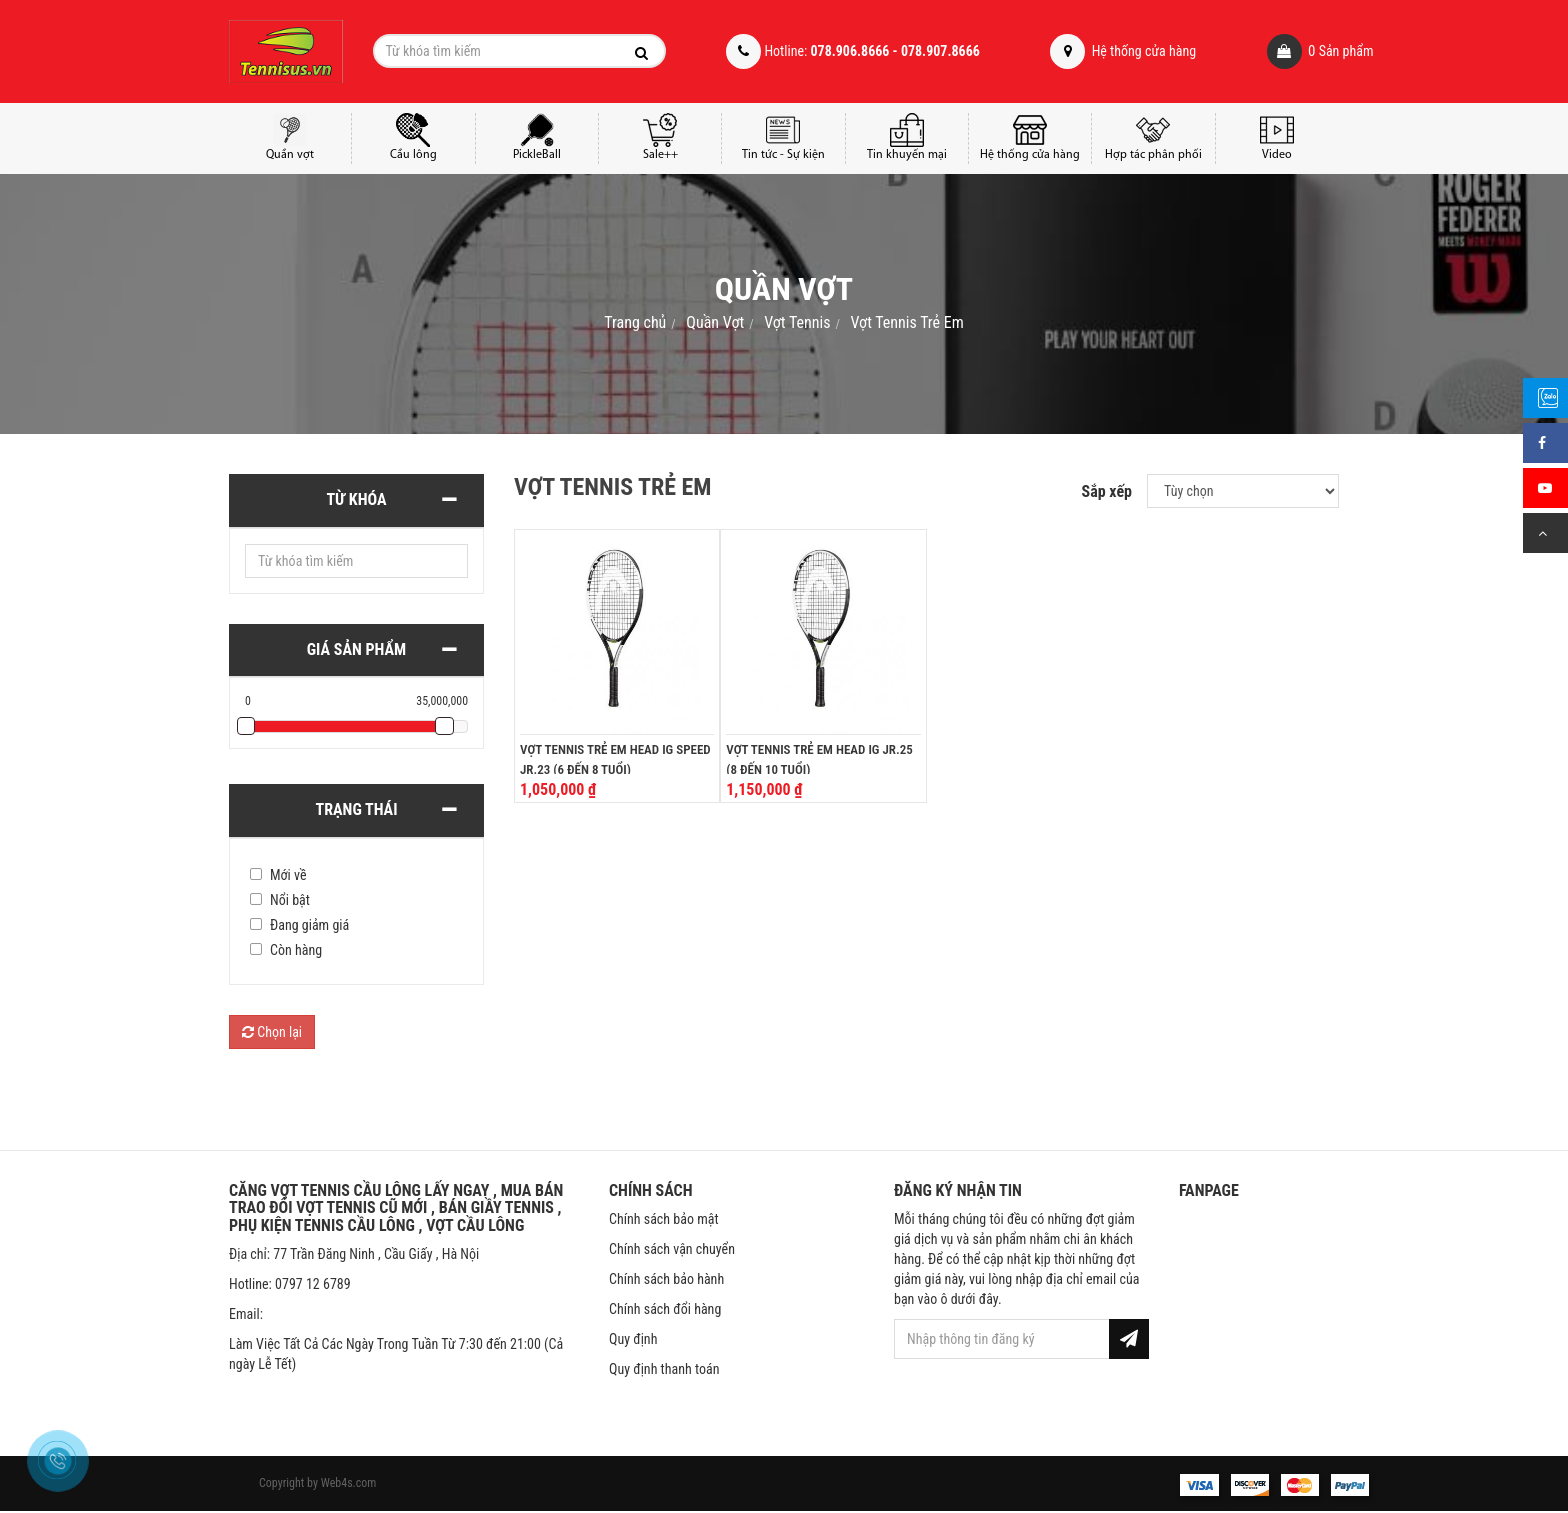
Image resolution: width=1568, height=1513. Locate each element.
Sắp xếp (1107, 491)
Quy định (633, 1339)
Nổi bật (290, 900)
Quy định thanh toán (664, 1369)
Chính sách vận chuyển (672, 1249)
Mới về (288, 875)
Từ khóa (356, 499)
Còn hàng (296, 950)
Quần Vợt (715, 322)
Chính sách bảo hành (666, 1279)
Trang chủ (635, 322)
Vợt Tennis (797, 322)
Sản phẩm (1292, 51)
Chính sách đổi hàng (665, 1309)
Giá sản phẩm (356, 649)
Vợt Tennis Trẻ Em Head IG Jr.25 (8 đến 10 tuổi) (819, 759)
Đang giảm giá (309, 925)
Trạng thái (357, 809)
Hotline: (852, 51)
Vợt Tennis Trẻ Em (906, 322)
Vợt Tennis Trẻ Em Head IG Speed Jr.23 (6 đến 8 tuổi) (615, 759)
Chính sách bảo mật (664, 1219)
